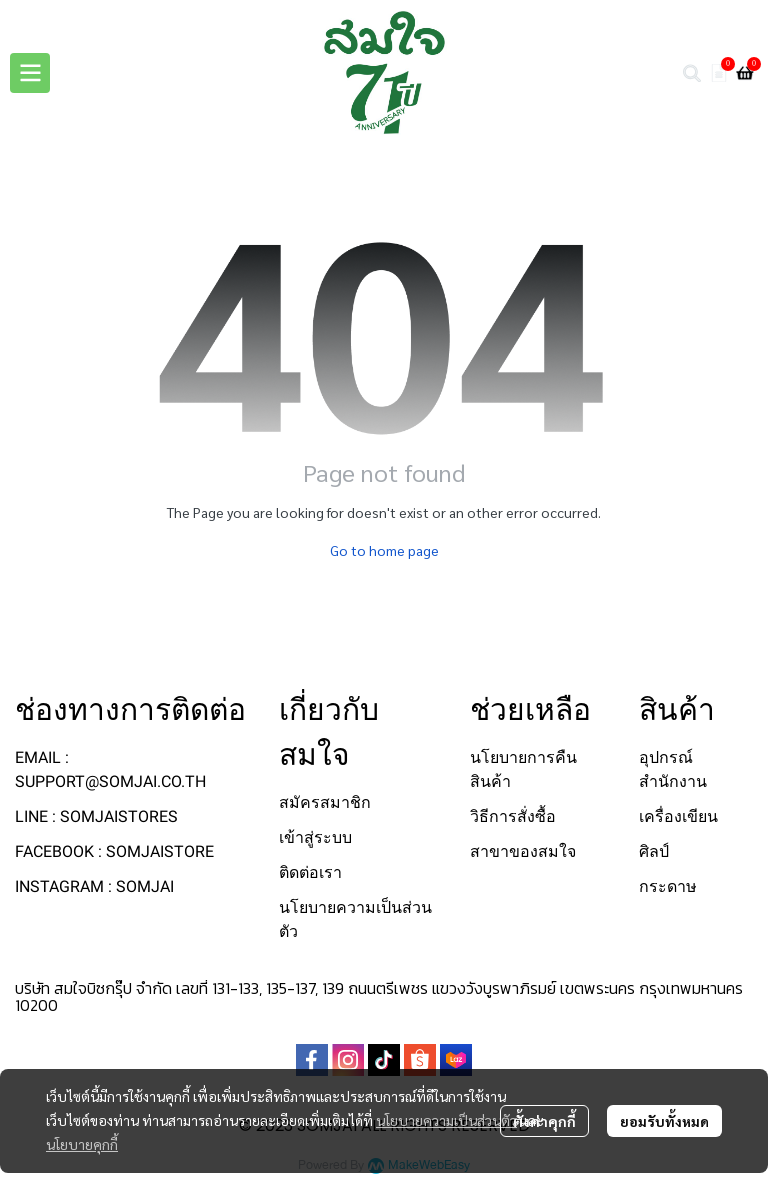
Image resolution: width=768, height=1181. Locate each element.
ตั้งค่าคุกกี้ (544, 1121)
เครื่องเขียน (678, 816)
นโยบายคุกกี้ (82, 1144)
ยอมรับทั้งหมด (664, 1121)
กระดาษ (668, 886)
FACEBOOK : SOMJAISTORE (114, 851)
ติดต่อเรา (310, 872)
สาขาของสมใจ (523, 851)
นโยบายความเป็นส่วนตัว (446, 1120)
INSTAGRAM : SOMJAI (94, 886)
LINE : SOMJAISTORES (96, 816)
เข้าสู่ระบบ (315, 837)
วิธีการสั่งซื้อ (513, 816)
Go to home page (384, 550)
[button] (692, 73)
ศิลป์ (654, 851)
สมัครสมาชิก (325, 802)
